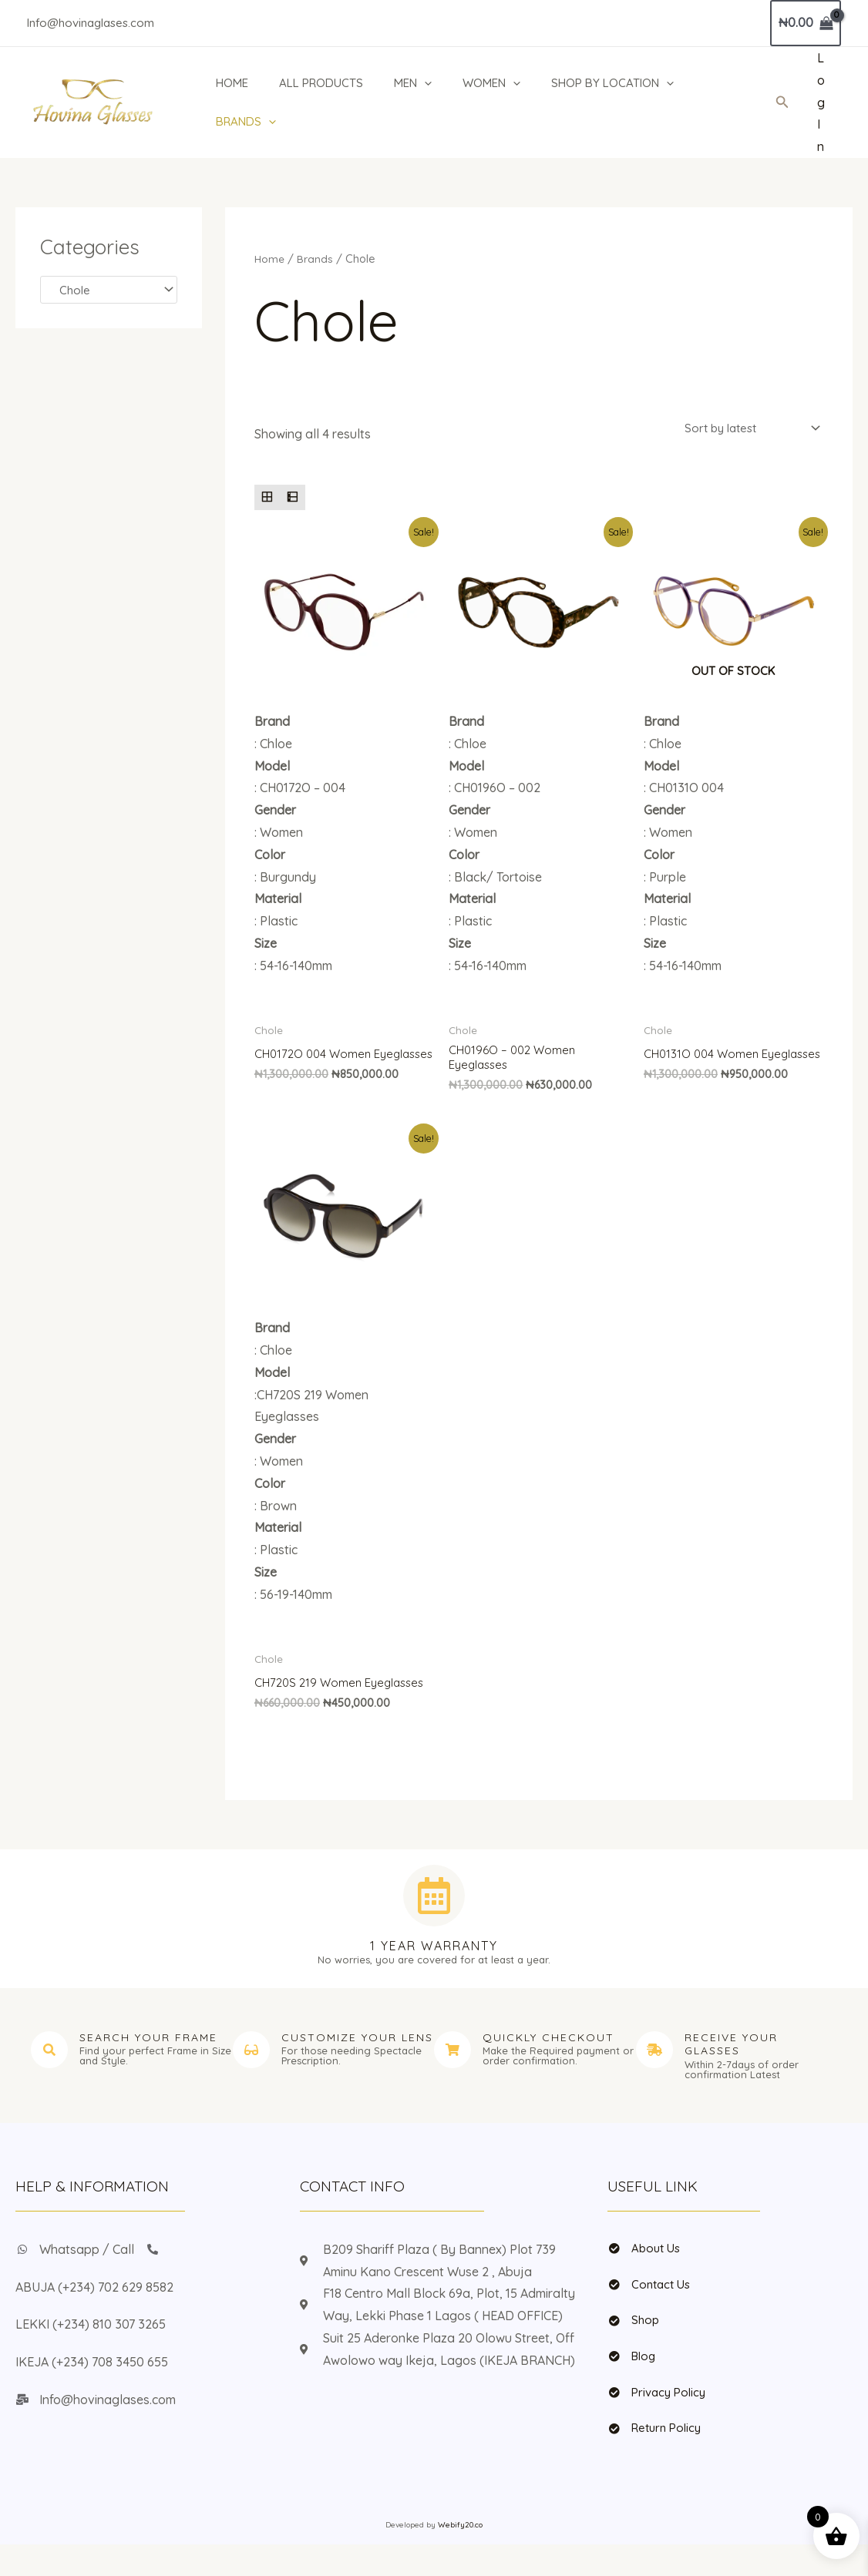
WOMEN (499, 83)
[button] (782, 102)
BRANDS (242, 121)
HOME (228, 83)
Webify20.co (460, 2556)
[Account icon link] (821, 102)
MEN (417, 83)
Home (270, 258)
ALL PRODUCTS (321, 83)
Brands (316, 258)
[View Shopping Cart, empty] (805, 23)
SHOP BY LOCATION (624, 83)
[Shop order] (747, 429)
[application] (428, 83)
